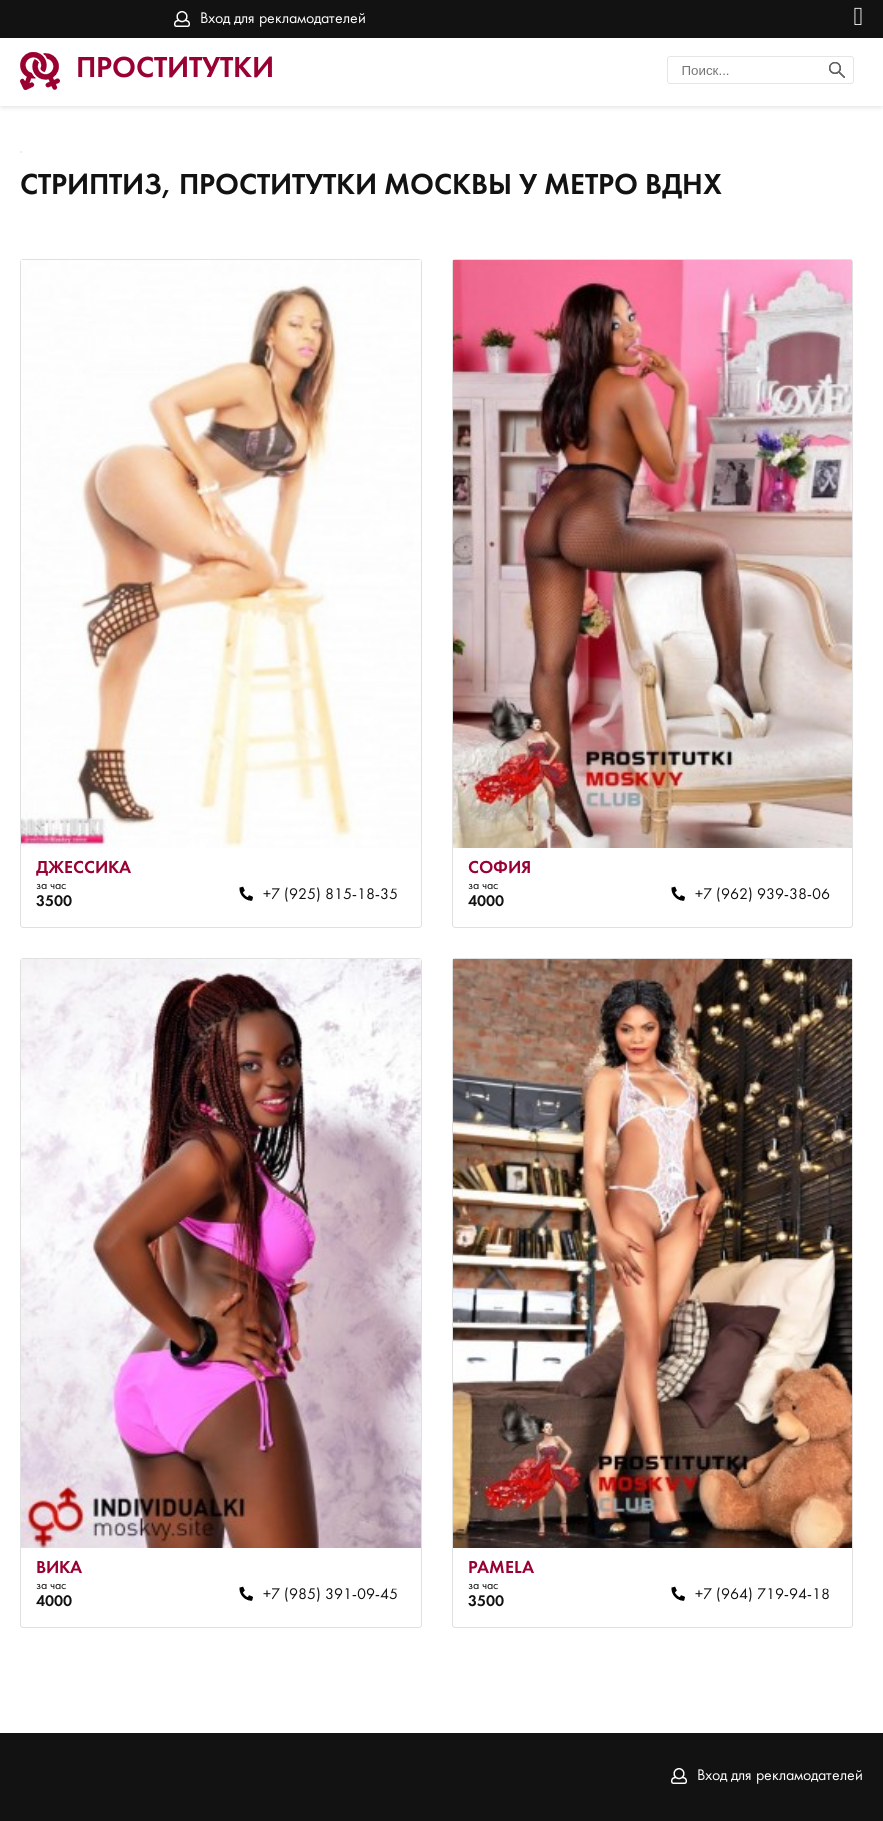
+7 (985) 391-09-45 (330, 1595)
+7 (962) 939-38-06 (762, 895)
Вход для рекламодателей (283, 19)
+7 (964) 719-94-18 (762, 1595)
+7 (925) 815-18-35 (330, 895)
